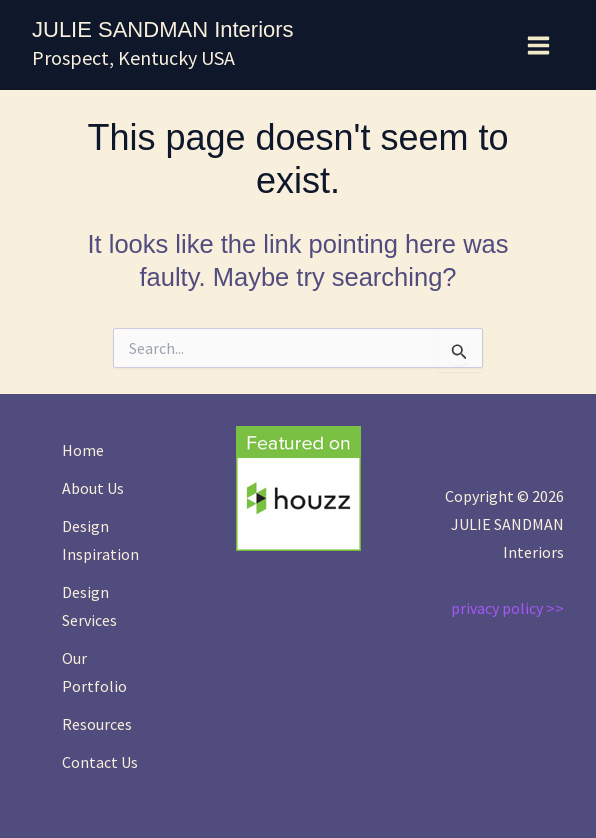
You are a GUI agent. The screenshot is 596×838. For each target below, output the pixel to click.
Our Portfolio (94, 672)
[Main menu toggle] (539, 45)
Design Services (89, 606)
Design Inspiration (100, 540)
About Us (93, 488)
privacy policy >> (507, 608)
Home (83, 450)
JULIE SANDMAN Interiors (163, 29)
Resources (97, 724)
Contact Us (100, 762)
